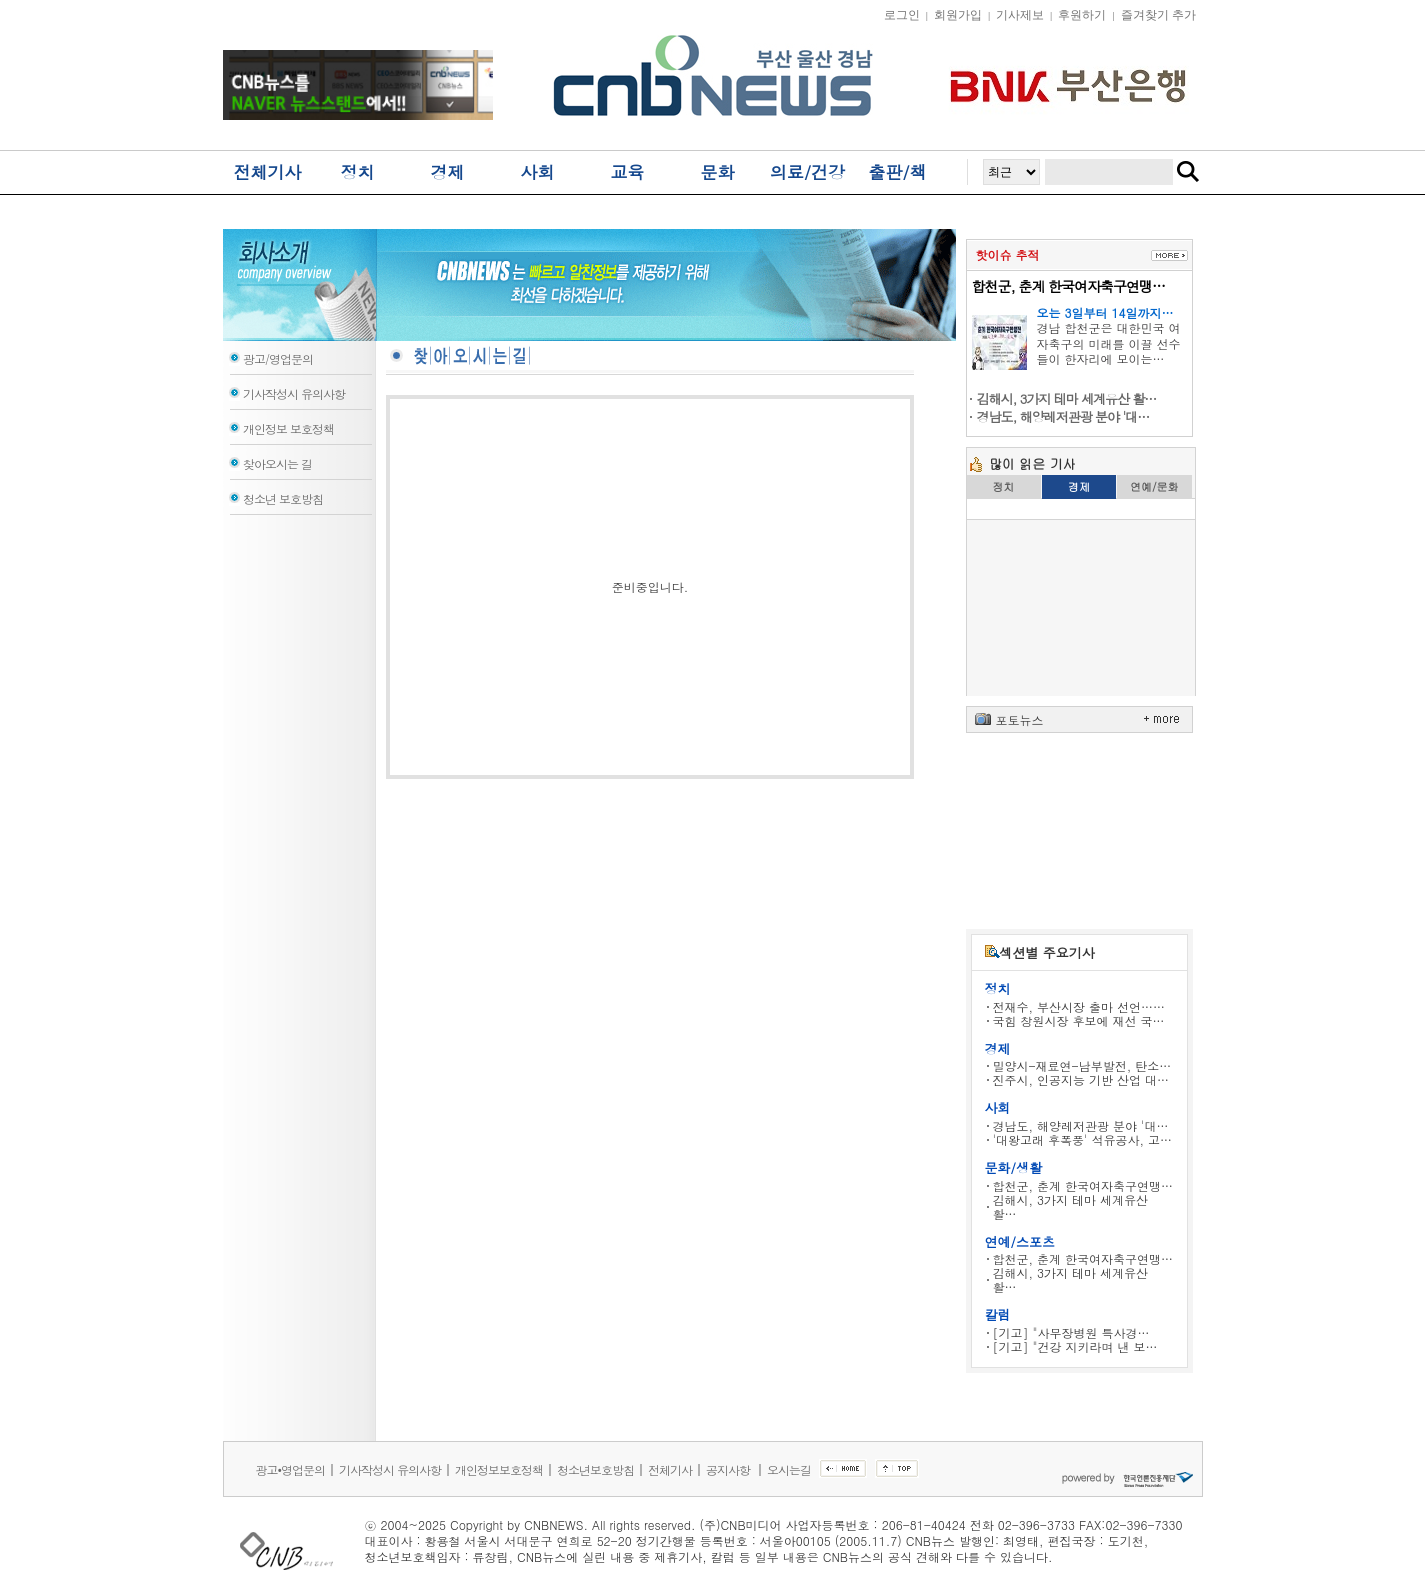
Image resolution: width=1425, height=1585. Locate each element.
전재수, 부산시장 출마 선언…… (1079, 1006)
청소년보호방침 (595, 1469)
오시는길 (789, 1469)
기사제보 (1020, 15)
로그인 (902, 15)
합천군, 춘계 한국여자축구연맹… (1069, 286)
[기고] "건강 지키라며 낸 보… (1075, 1346)
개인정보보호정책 (499, 1469)
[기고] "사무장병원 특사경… (1071, 1332)
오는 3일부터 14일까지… (1105, 313)
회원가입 (958, 15)
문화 (718, 172)
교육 (628, 172)
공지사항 (729, 1469)
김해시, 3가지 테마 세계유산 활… (1071, 1206)
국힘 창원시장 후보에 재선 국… (1079, 1020)
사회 (538, 172)
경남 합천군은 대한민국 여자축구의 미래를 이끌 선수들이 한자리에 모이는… (1109, 343)
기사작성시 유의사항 (390, 1469)
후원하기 (1082, 15)
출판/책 (897, 172)
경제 (448, 172)
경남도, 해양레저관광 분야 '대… (1081, 1125)
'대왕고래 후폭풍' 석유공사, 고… (1083, 1139)
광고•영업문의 (291, 1469)
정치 (358, 172)
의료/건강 (807, 172)
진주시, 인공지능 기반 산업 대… (1081, 1079)
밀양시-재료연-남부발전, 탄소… (1082, 1065)
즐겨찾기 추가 (1158, 15)
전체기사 (268, 172)
